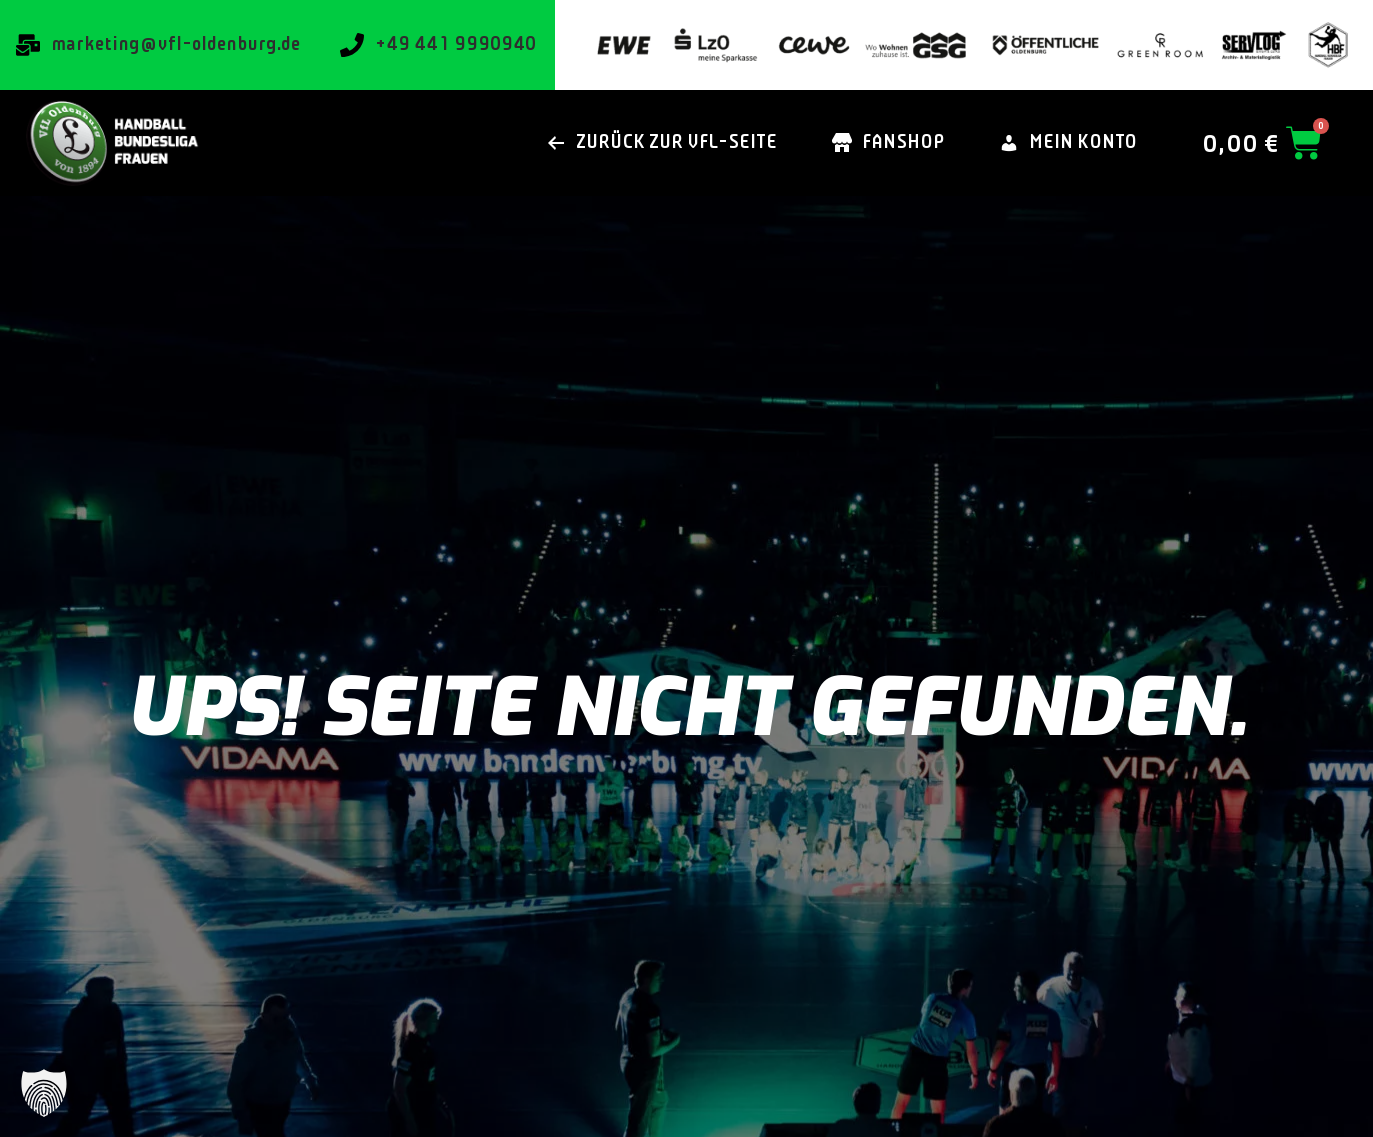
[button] (44, 1093)
